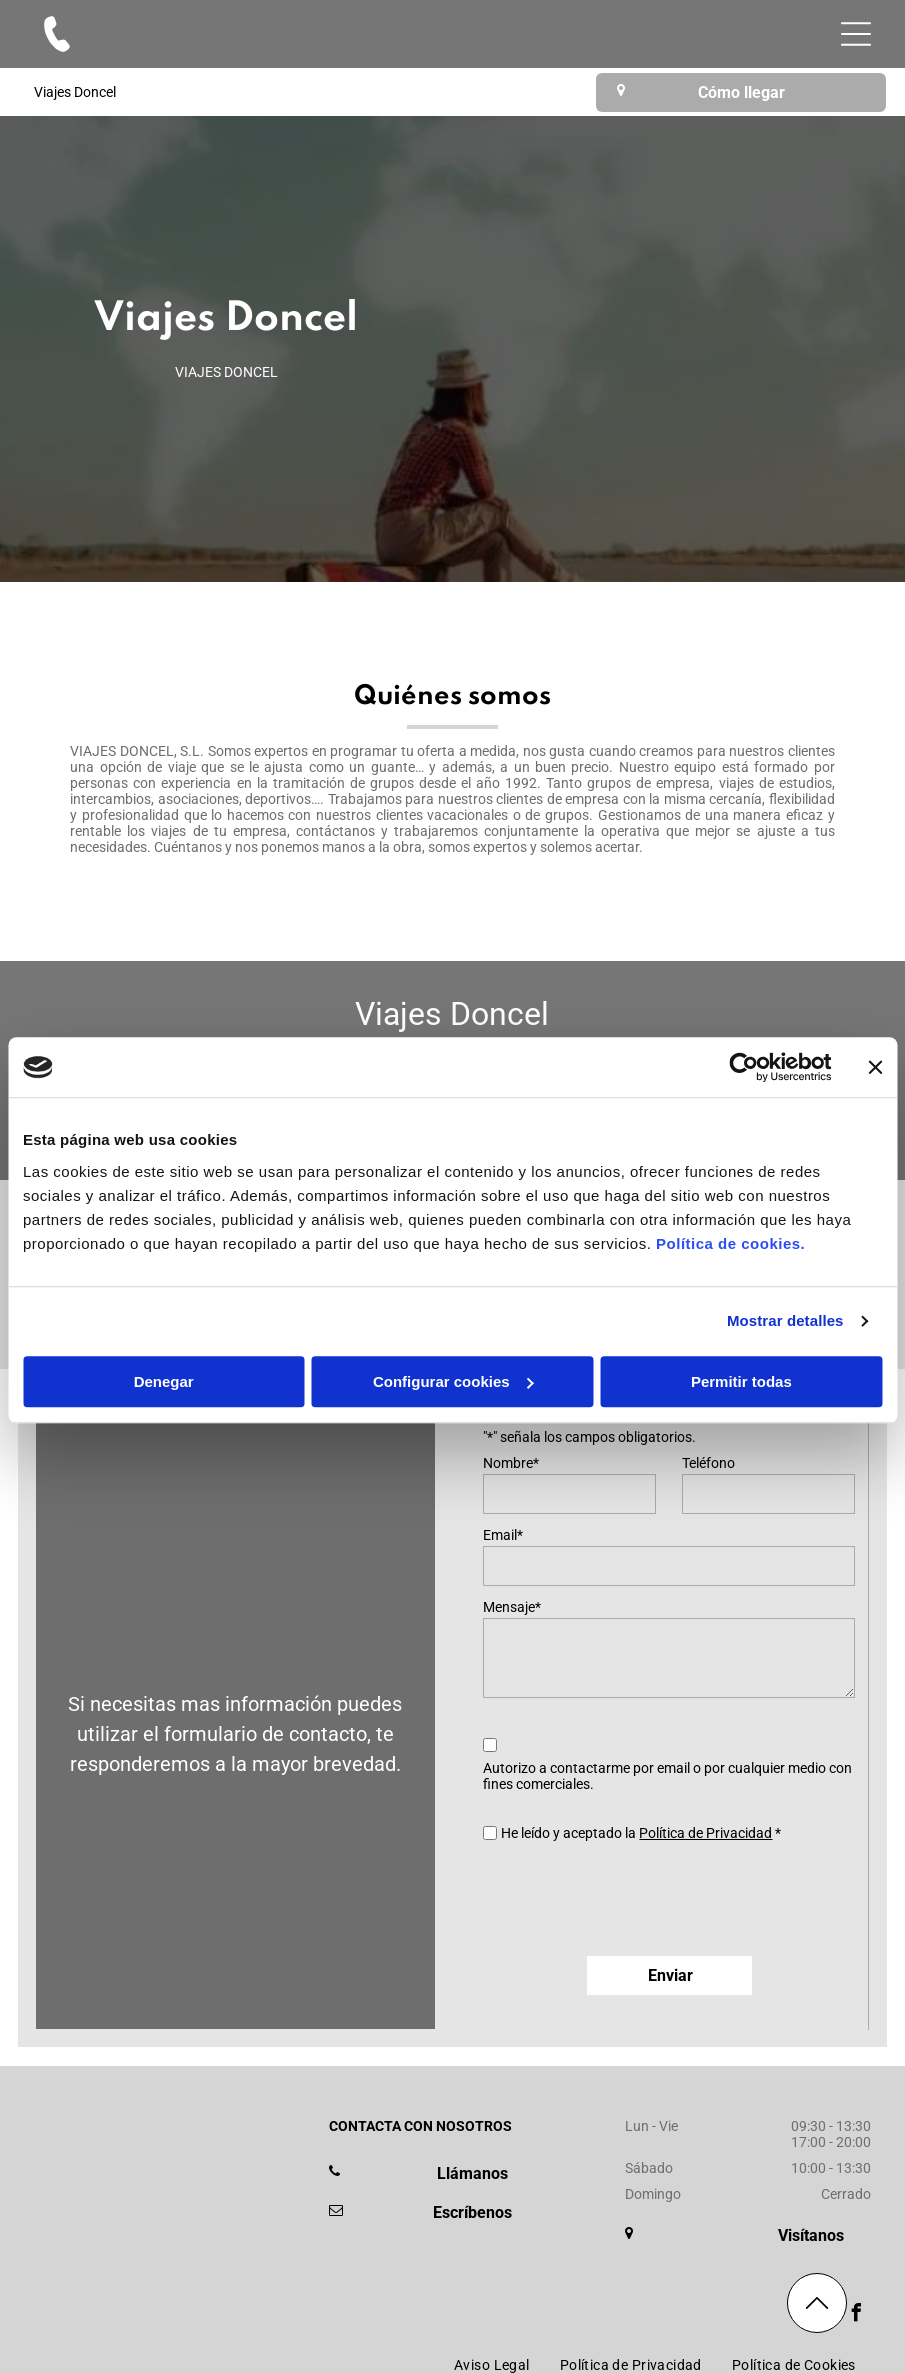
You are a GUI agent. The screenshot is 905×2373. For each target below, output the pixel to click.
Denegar (164, 1381)
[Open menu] (856, 34)
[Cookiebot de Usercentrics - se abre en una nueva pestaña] (743, 1068)
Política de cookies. (730, 1243)
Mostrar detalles (785, 1321)
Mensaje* (512, 1607)
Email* (503, 1535)
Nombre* (511, 1463)
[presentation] (635, 1897)
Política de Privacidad (705, 1833)
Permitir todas (741, 1381)
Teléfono (708, 1463)
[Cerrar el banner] (875, 1068)
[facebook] (857, 2315)
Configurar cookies (453, 1381)
